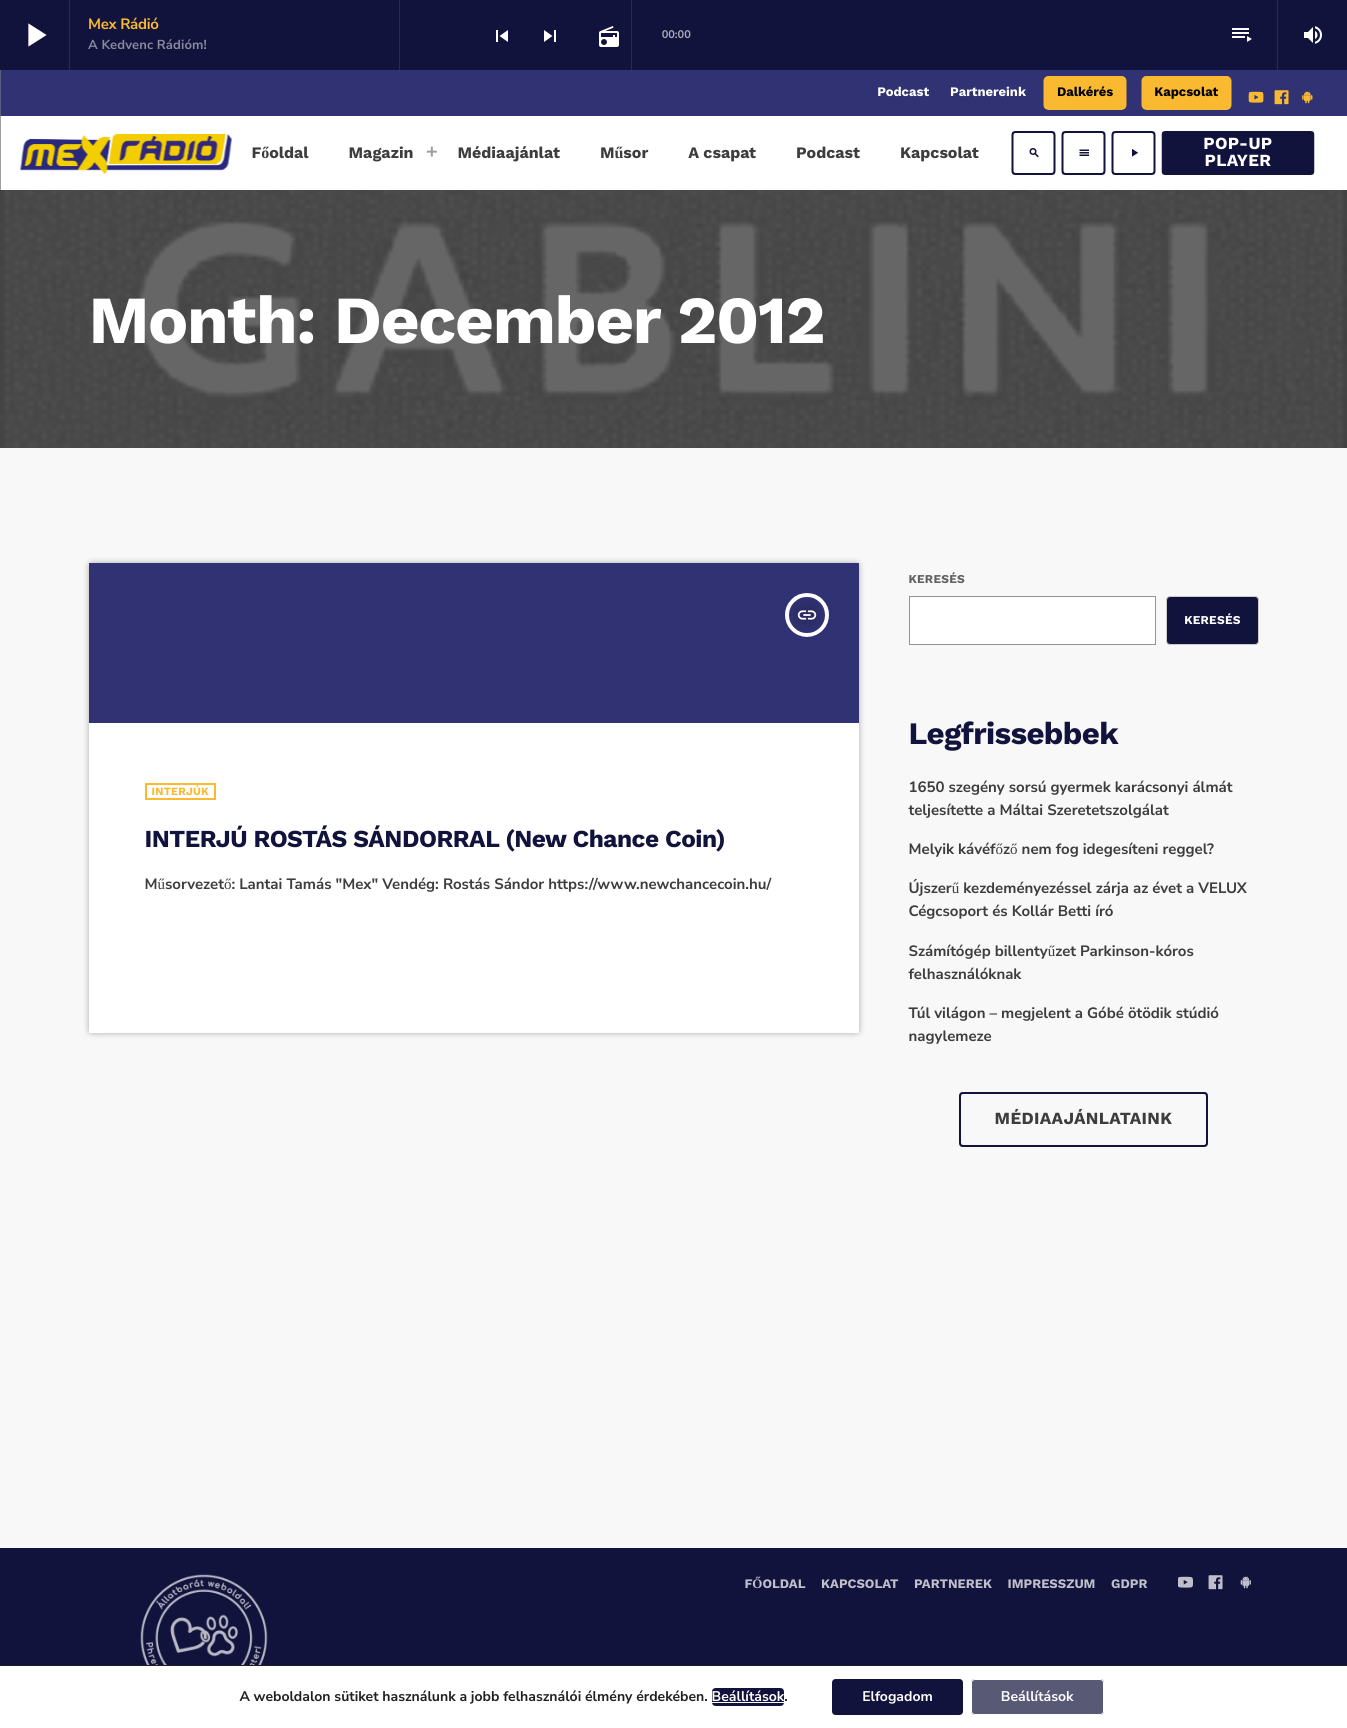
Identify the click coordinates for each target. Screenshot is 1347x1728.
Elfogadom (897, 1696)
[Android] (1307, 100)
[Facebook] (1282, 100)
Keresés (937, 579)
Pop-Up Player (1237, 152)
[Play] (1134, 153)
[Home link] (125, 153)
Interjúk (180, 791)
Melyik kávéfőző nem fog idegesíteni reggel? (1062, 850)
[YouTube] (1256, 100)
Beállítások (748, 1697)
